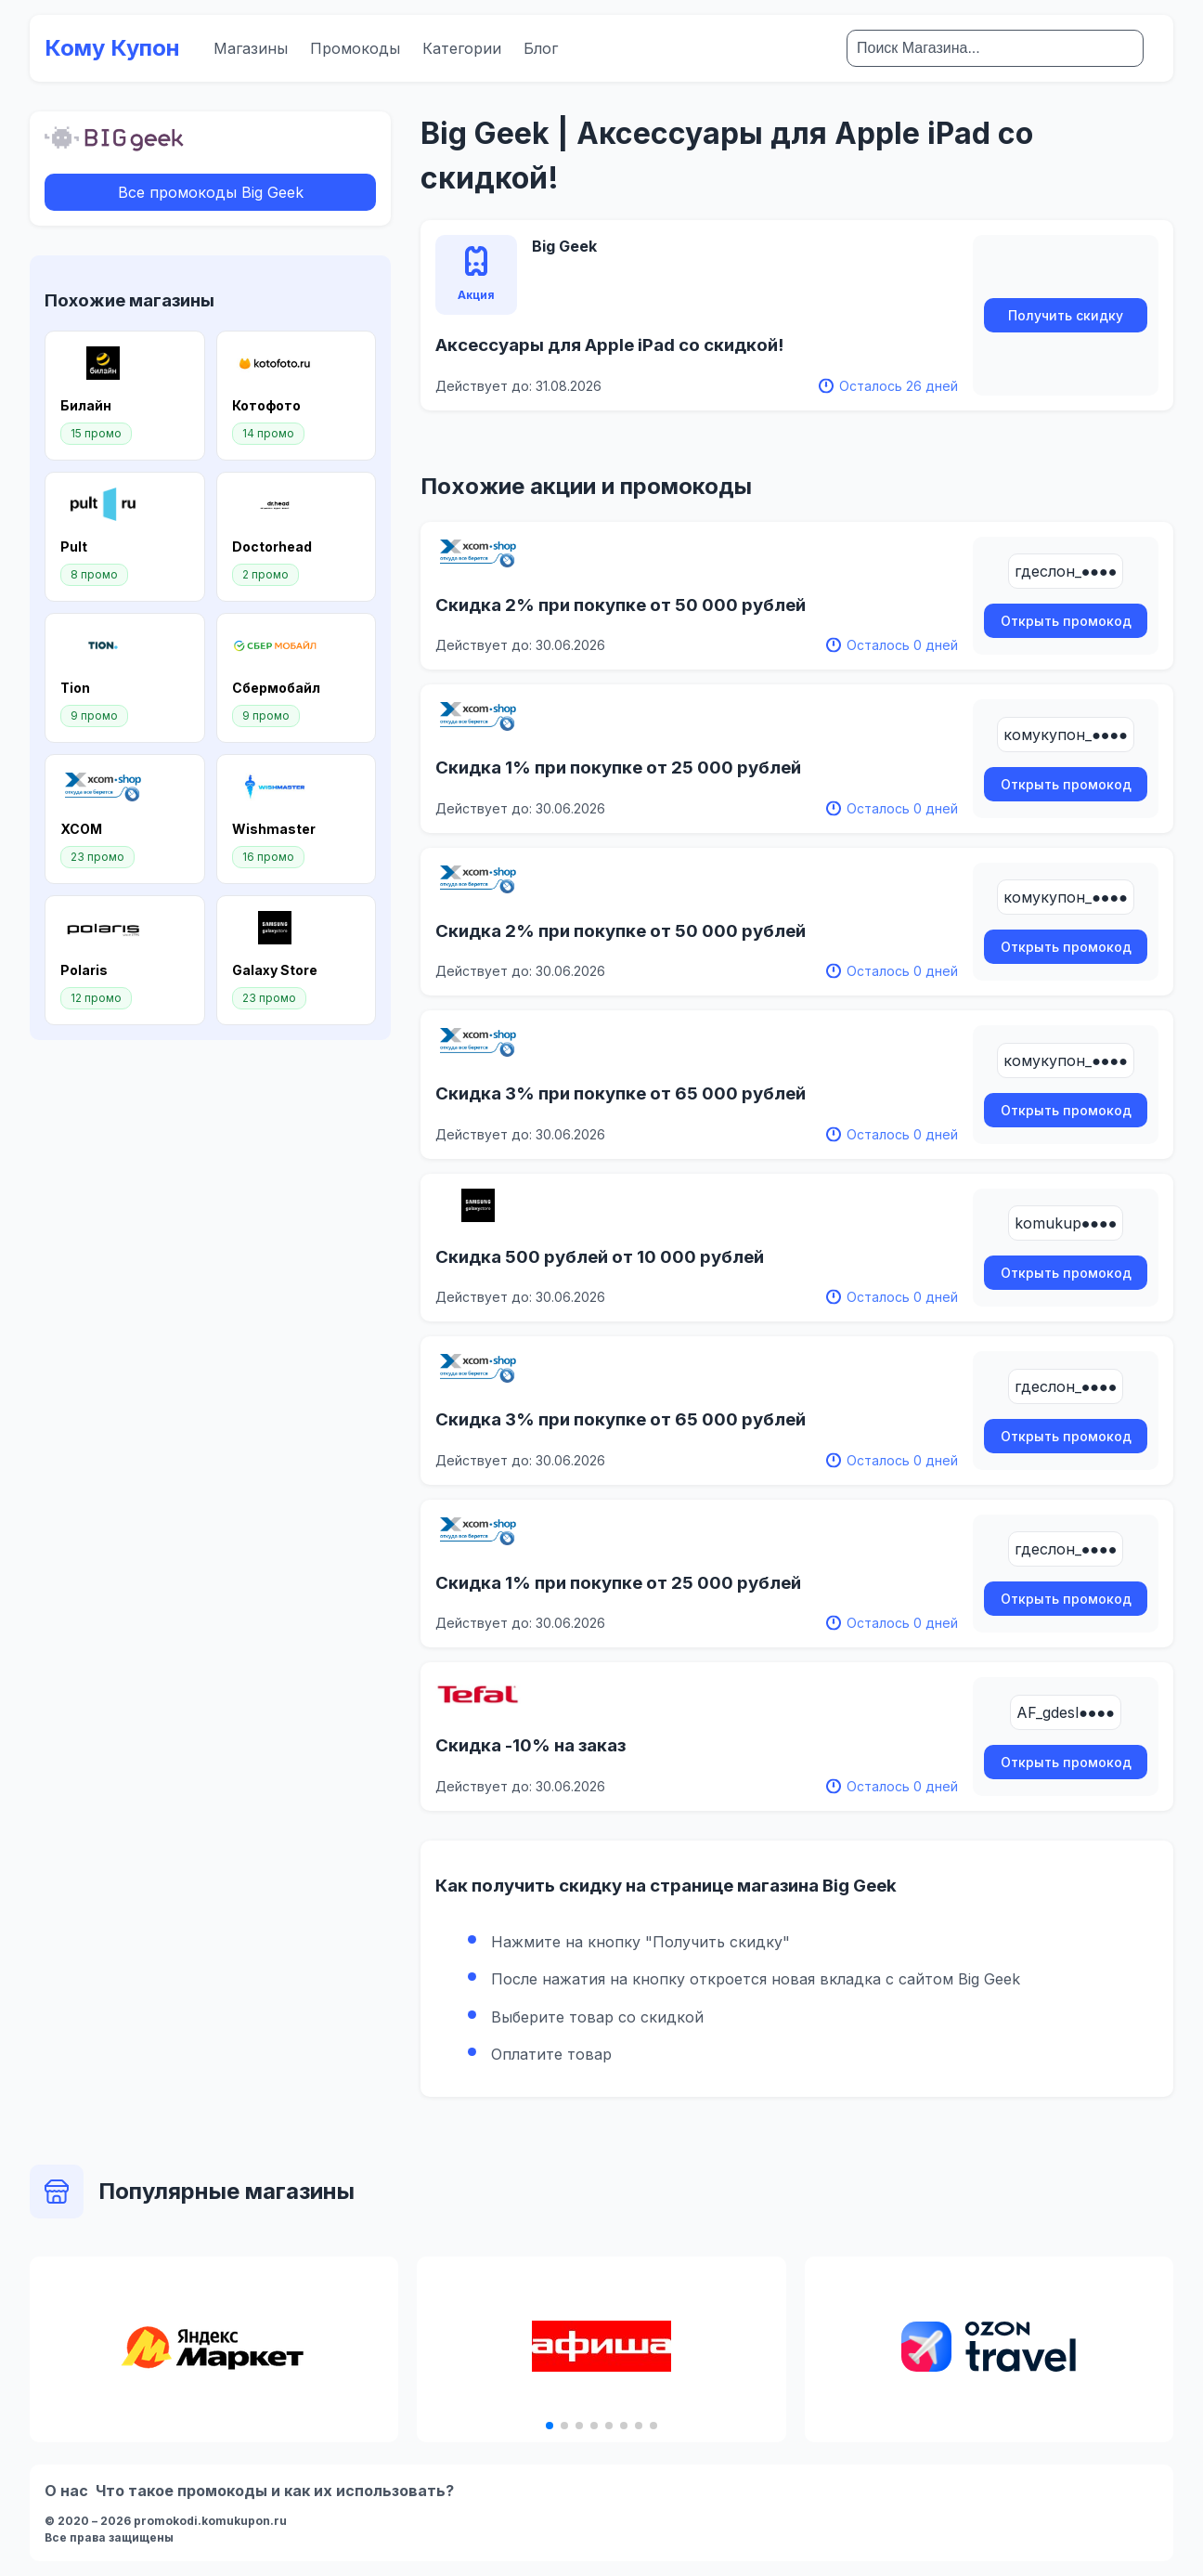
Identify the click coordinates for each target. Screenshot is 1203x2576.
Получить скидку (1065, 315)
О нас (66, 2490)
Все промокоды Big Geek (211, 192)
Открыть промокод (1066, 621)
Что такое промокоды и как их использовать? (275, 2490)
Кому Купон (112, 47)
